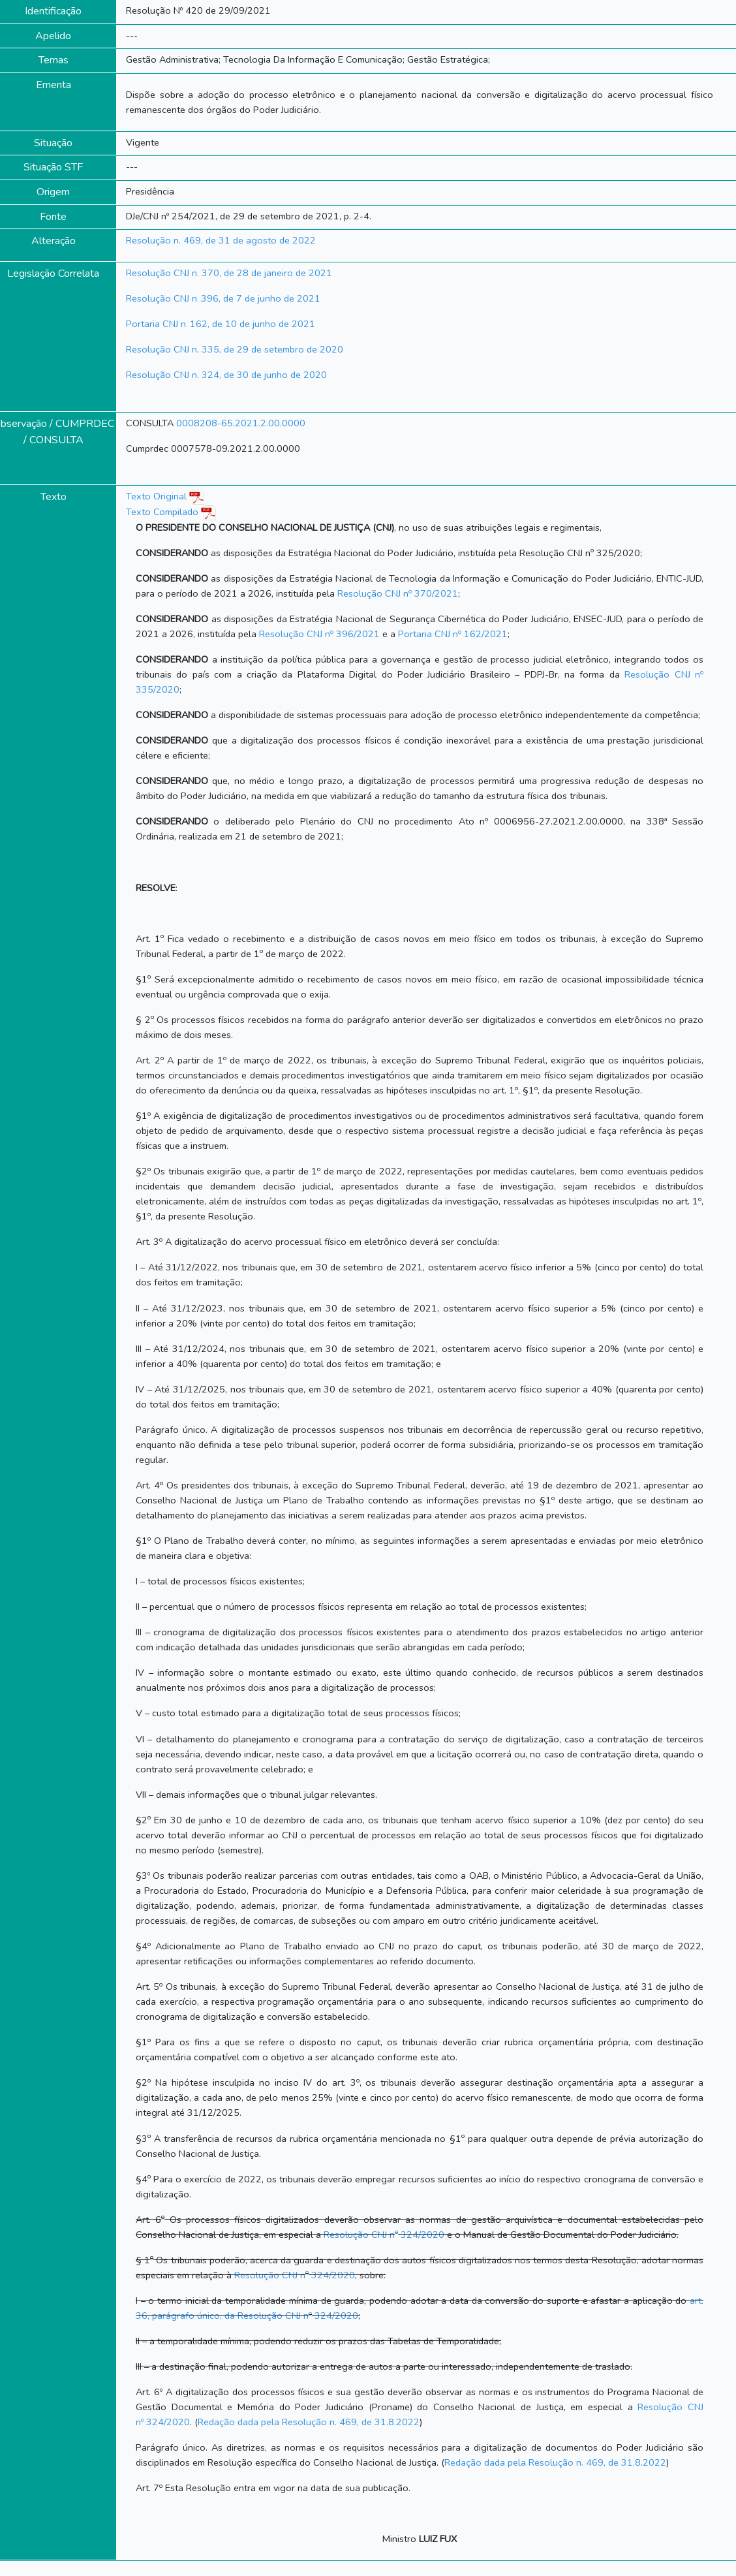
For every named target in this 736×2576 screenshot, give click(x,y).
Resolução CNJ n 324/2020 (384, 2234)
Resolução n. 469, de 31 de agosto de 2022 (221, 240)
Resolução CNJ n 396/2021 (319, 633)
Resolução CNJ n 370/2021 (397, 593)
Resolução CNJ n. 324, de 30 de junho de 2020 (226, 374)
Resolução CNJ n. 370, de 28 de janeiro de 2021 (229, 272)
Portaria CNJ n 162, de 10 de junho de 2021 (220, 323)
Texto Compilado (171, 511)
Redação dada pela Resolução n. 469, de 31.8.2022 (309, 2421)
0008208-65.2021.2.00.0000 (240, 423)
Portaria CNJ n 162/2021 (453, 633)
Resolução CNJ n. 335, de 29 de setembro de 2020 (234, 349)
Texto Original (156, 496)
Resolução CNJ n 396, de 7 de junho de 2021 (223, 298)
